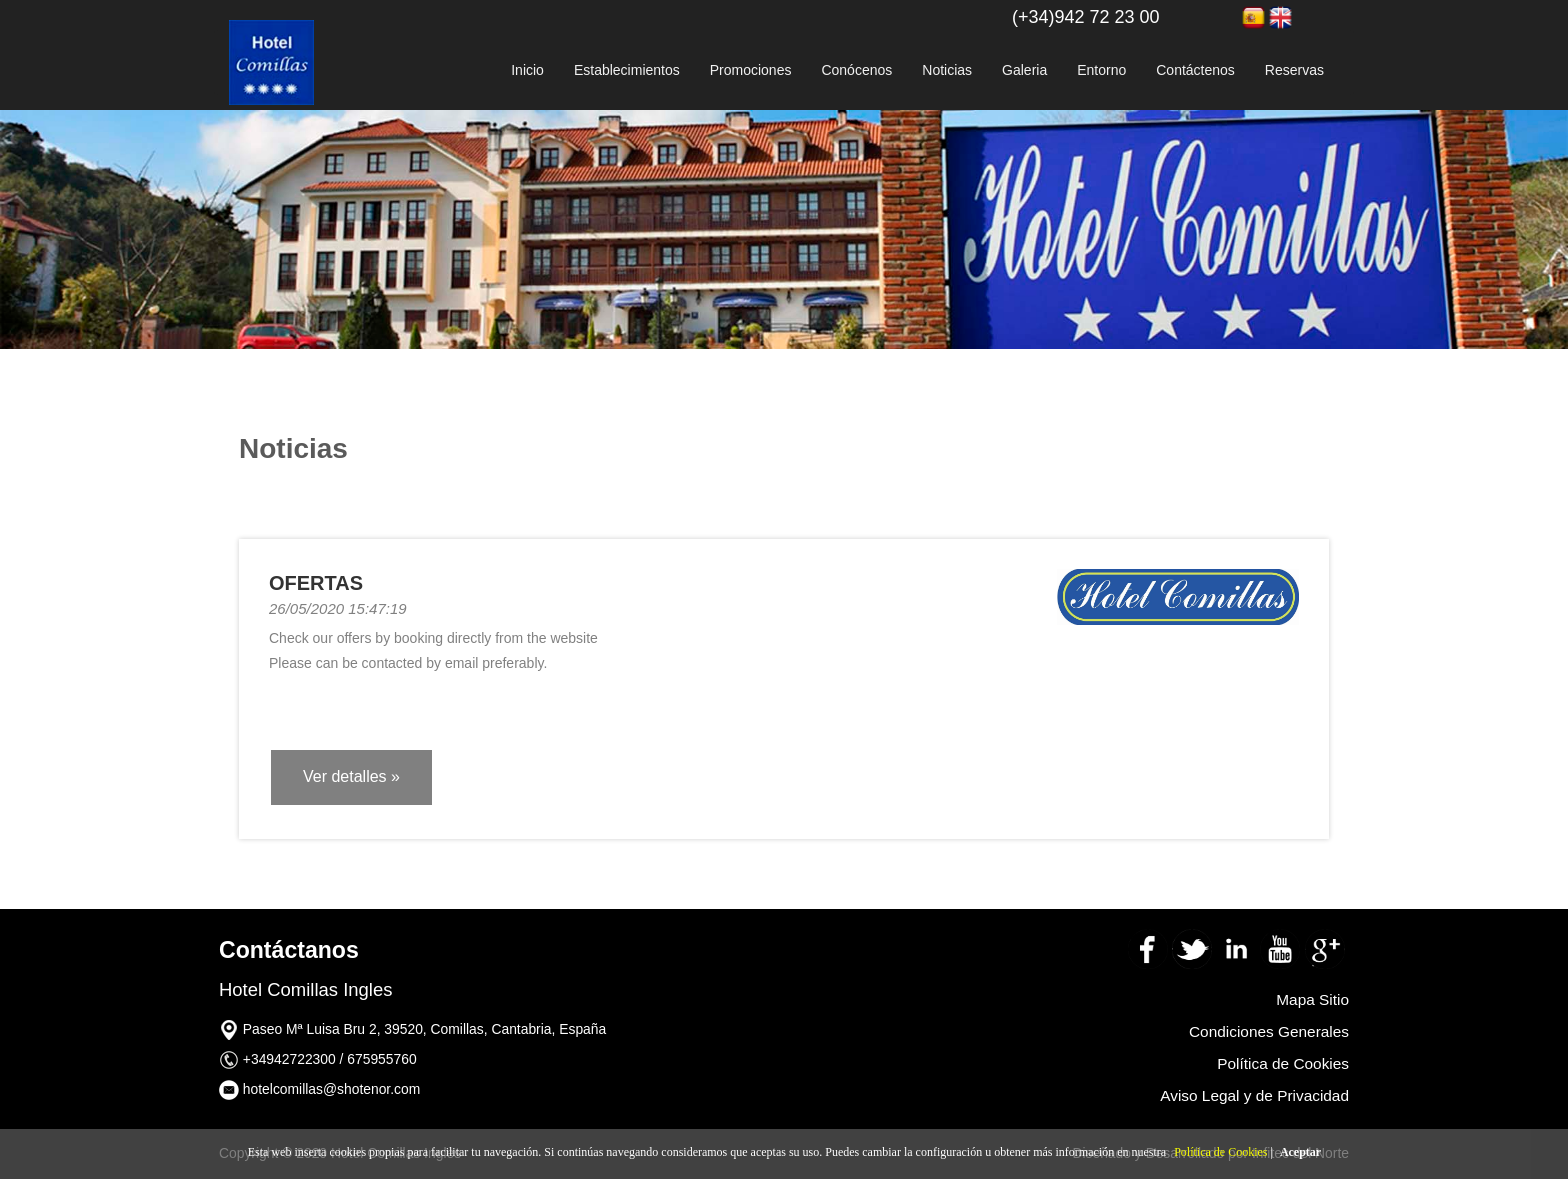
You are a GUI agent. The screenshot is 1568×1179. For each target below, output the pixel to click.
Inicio (527, 70)
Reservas (1294, 70)
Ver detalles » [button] (351, 776)
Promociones (751, 70)
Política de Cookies (1220, 1152)
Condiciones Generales (1269, 1031)
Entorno (1101, 70)
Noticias (947, 70)
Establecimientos (627, 70)
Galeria (1024, 70)
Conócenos (856, 70)
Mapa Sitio (1312, 999)
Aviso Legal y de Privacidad (1254, 1095)
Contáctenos (1195, 70)
